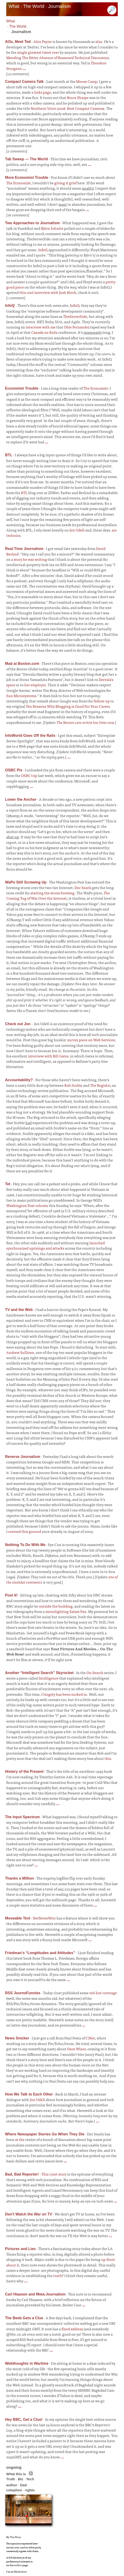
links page (42, 92)
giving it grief (65, 183)
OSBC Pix (13, 770)
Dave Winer (76, 2049)
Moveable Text (17, 1918)
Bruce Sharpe (78, 97)
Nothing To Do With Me (25, 1545)
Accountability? (19, 1080)
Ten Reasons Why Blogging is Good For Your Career (67, 706)
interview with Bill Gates (48, 1056)
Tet (7, 1184)
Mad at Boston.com (22, 664)
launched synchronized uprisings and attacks (55, 1245)
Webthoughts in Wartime (27, 2363)
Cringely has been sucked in (64, 1694)
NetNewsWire (44, 1918)
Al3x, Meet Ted (18, 42)
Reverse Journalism (22, 1457)
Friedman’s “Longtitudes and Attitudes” (40, 1953)
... (24, 68)
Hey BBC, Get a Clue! (24, 2419)
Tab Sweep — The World (26, 159)
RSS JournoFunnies (22, 1993)
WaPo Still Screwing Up (25, 882)
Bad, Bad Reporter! (22, 2174)
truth (57, 2275)
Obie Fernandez (77, 327)
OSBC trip (29, 775)
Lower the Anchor (20, 799)
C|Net (90, 2038)
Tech (30, 2479)
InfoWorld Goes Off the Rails (30, 735)
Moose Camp (86, 81)
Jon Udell (76, 530)
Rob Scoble (73, 1085)
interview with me (41, 327)
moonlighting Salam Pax (65, 1611)
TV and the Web (19, 1310)
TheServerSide (75, 316)
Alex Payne (42, 41)
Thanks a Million (19, 1878)
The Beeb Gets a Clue (24, 2318)
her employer (35, 685)
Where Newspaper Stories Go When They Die (44, 2134)
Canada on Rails (44, 332)
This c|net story (54, 2174)
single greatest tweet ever (38, 52)
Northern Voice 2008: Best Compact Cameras (67, 108)
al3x (98, 41)
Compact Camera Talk (24, 82)
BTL (8, 455)
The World (17, 26)
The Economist (18, 183)
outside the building (56, 1606)
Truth (10, 2479)
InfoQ (43, 250)
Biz (20, 2479)
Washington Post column (27, 1205)
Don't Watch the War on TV (28, 2214)
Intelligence (49, 1678)
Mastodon (20, 2571)
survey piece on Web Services (91, 1040)
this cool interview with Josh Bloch (47, 292)
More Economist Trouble (26, 177)
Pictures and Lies (20, 2249)
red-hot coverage (103, 1993)
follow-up (102, 701)
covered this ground (24, 1531)
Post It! (11, 1595)
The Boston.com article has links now (85, 722)
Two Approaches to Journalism (32, 223)
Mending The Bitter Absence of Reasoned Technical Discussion (57, 57)
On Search (95, 1672)
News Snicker (17, 2038)
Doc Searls (82, 887)
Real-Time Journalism (24, 549)
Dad (23, 2485)
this (108, 1758)
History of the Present (24, 1771)
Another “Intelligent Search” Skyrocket (39, 1673)
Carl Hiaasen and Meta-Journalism (35, 2294)
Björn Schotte (52, 228)
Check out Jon (18, 1024)
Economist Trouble (21, 388)
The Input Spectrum (22, 1817)
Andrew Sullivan (20, 1352)
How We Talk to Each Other (29, 2094)
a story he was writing (29, 559)
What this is (16, 2474)
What (10, 21)
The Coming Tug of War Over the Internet (58, 895)
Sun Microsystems (21, 695)
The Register (100, 1085)
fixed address (72, 2329)
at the (20, 2139)
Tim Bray (15, 2537)
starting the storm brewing (52, 893)
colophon (14, 2490)
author (11, 2485)
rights (30, 2490)
